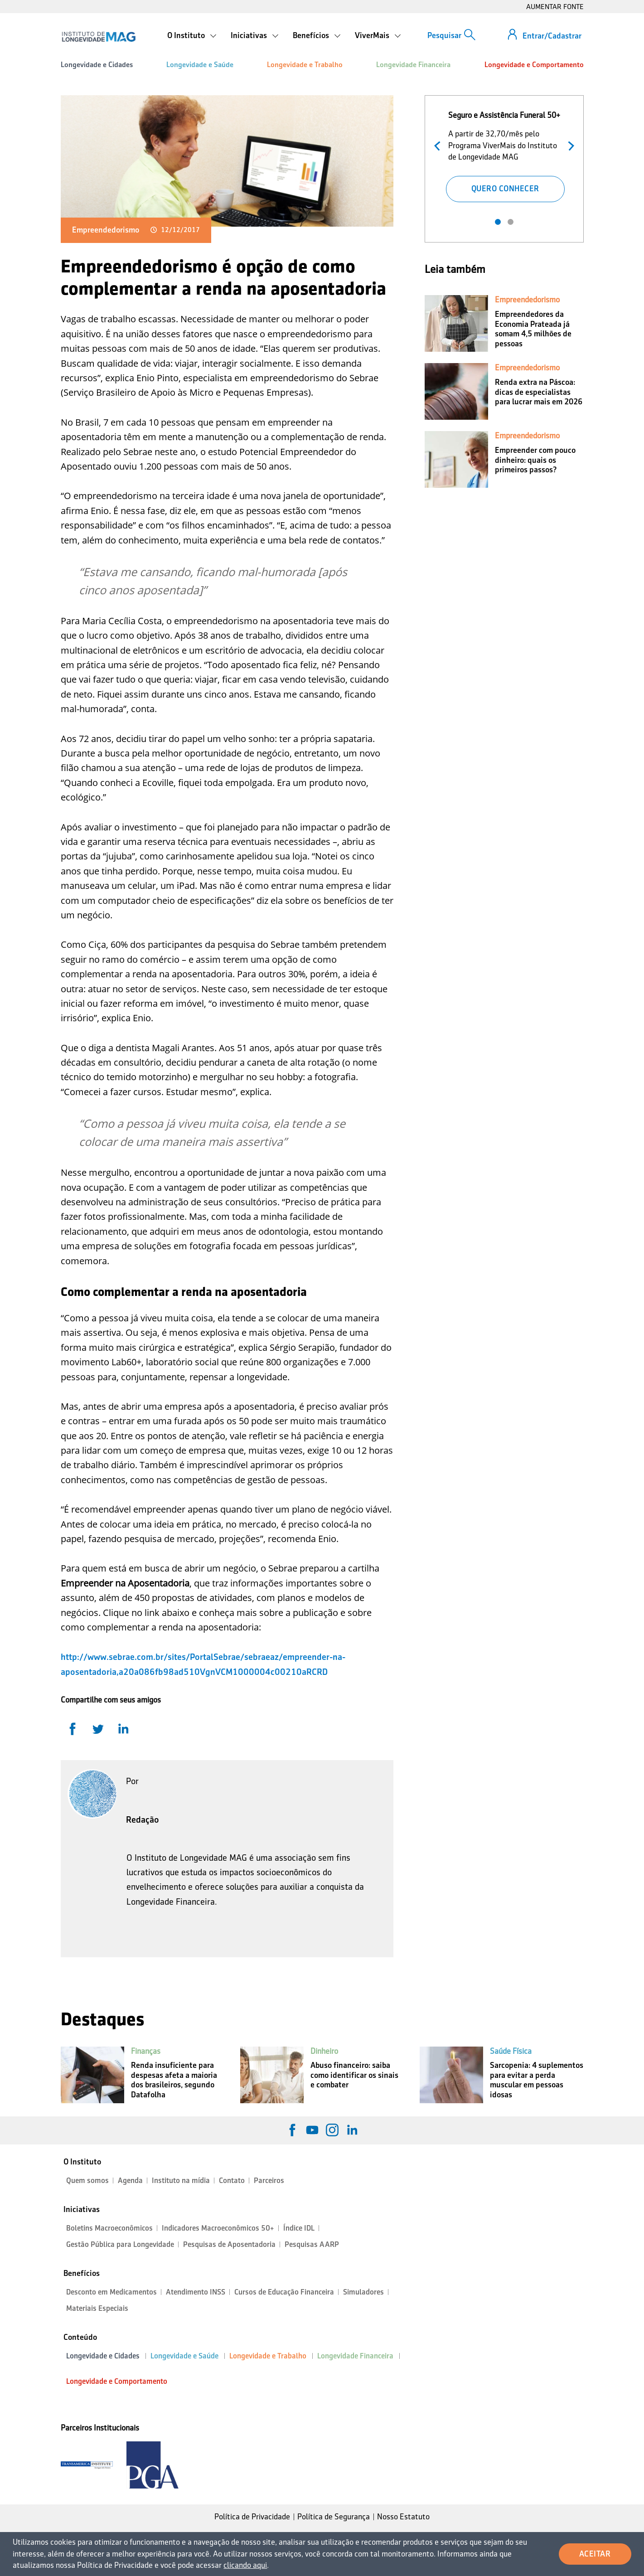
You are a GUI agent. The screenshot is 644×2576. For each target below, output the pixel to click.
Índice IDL (299, 2228)
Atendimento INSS (195, 2292)
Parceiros (269, 2180)
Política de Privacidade (252, 2516)
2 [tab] (510, 222)
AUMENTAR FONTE (555, 6)
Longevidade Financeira (413, 64)
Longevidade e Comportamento (534, 64)
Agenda (130, 2180)
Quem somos (87, 2180)
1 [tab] (498, 222)
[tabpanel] (505, 155)
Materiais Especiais (97, 2308)
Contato (232, 2180)
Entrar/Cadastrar (552, 35)
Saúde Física (511, 2051)
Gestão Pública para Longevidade (120, 2244)
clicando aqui (245, 2565)
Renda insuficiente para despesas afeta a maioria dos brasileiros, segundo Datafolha (174, 2080)
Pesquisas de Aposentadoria (229, 2244)
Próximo (569, 145)
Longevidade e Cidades (97, 64)
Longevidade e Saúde (199, 64)
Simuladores (363, 2292)
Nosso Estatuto (403, 2516)
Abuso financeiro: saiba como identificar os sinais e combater (354, 2075)
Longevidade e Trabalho (305, 64)
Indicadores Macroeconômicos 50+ (218, 2228)
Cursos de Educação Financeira (284, 2292)
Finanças (145, 2051)
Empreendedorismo (105, 229)
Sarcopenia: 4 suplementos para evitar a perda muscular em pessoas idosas (536, 2080)
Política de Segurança (333, 2516)
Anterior (439, 145)
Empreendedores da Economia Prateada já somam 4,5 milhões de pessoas (533, 329)
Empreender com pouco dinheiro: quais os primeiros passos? (535, 460)
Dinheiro (324, 2051)
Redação (142, 1819)
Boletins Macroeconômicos (109, 2228)
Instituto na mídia (181, 2180)
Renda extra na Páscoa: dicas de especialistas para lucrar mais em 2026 (538, 392)
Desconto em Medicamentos (111, 2292)
